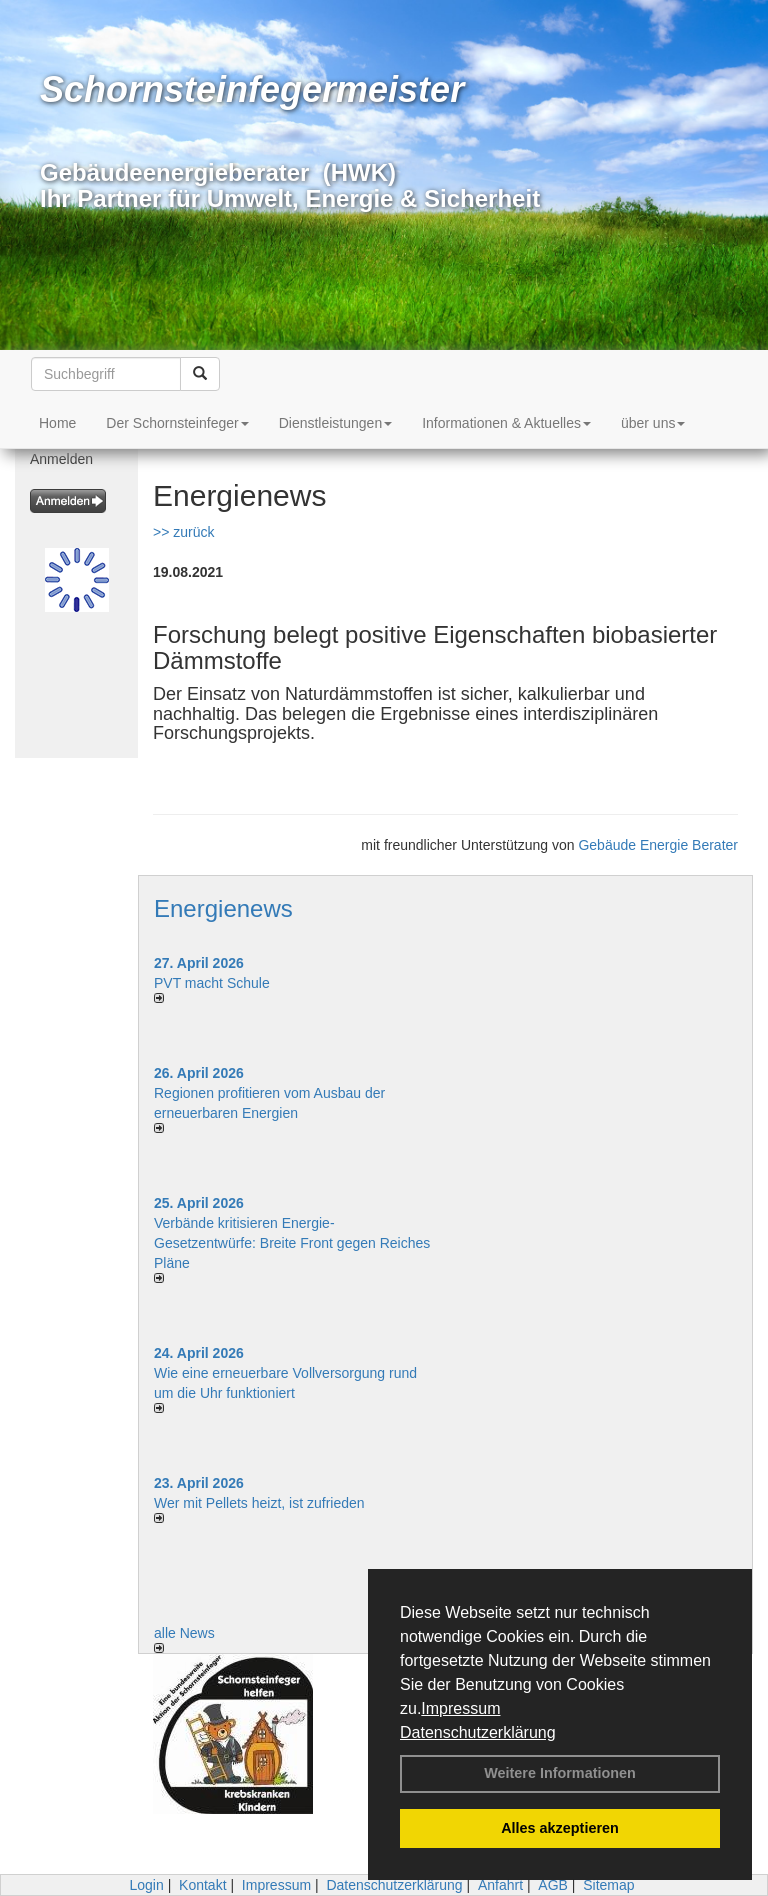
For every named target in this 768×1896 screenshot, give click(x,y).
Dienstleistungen (336, 423)
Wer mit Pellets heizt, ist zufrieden (259, 1503)
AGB (553, 1885)
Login (146, 1885)
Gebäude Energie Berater (658, 845)
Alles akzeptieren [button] (560, 1828)
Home (57, 423)
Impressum (460, 1708)
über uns (653, 423)
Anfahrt (500, 1885)
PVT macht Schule (212, 983)
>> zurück (183, 532)
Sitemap (608, 1885)
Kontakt (202, 1885)
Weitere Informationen (560, 1773)
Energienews (223, 908)
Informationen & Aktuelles (506, 423)
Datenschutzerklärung (478, 1732)
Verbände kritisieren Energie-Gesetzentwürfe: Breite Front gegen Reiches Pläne (292, 1243)
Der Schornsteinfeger (177, 423)
